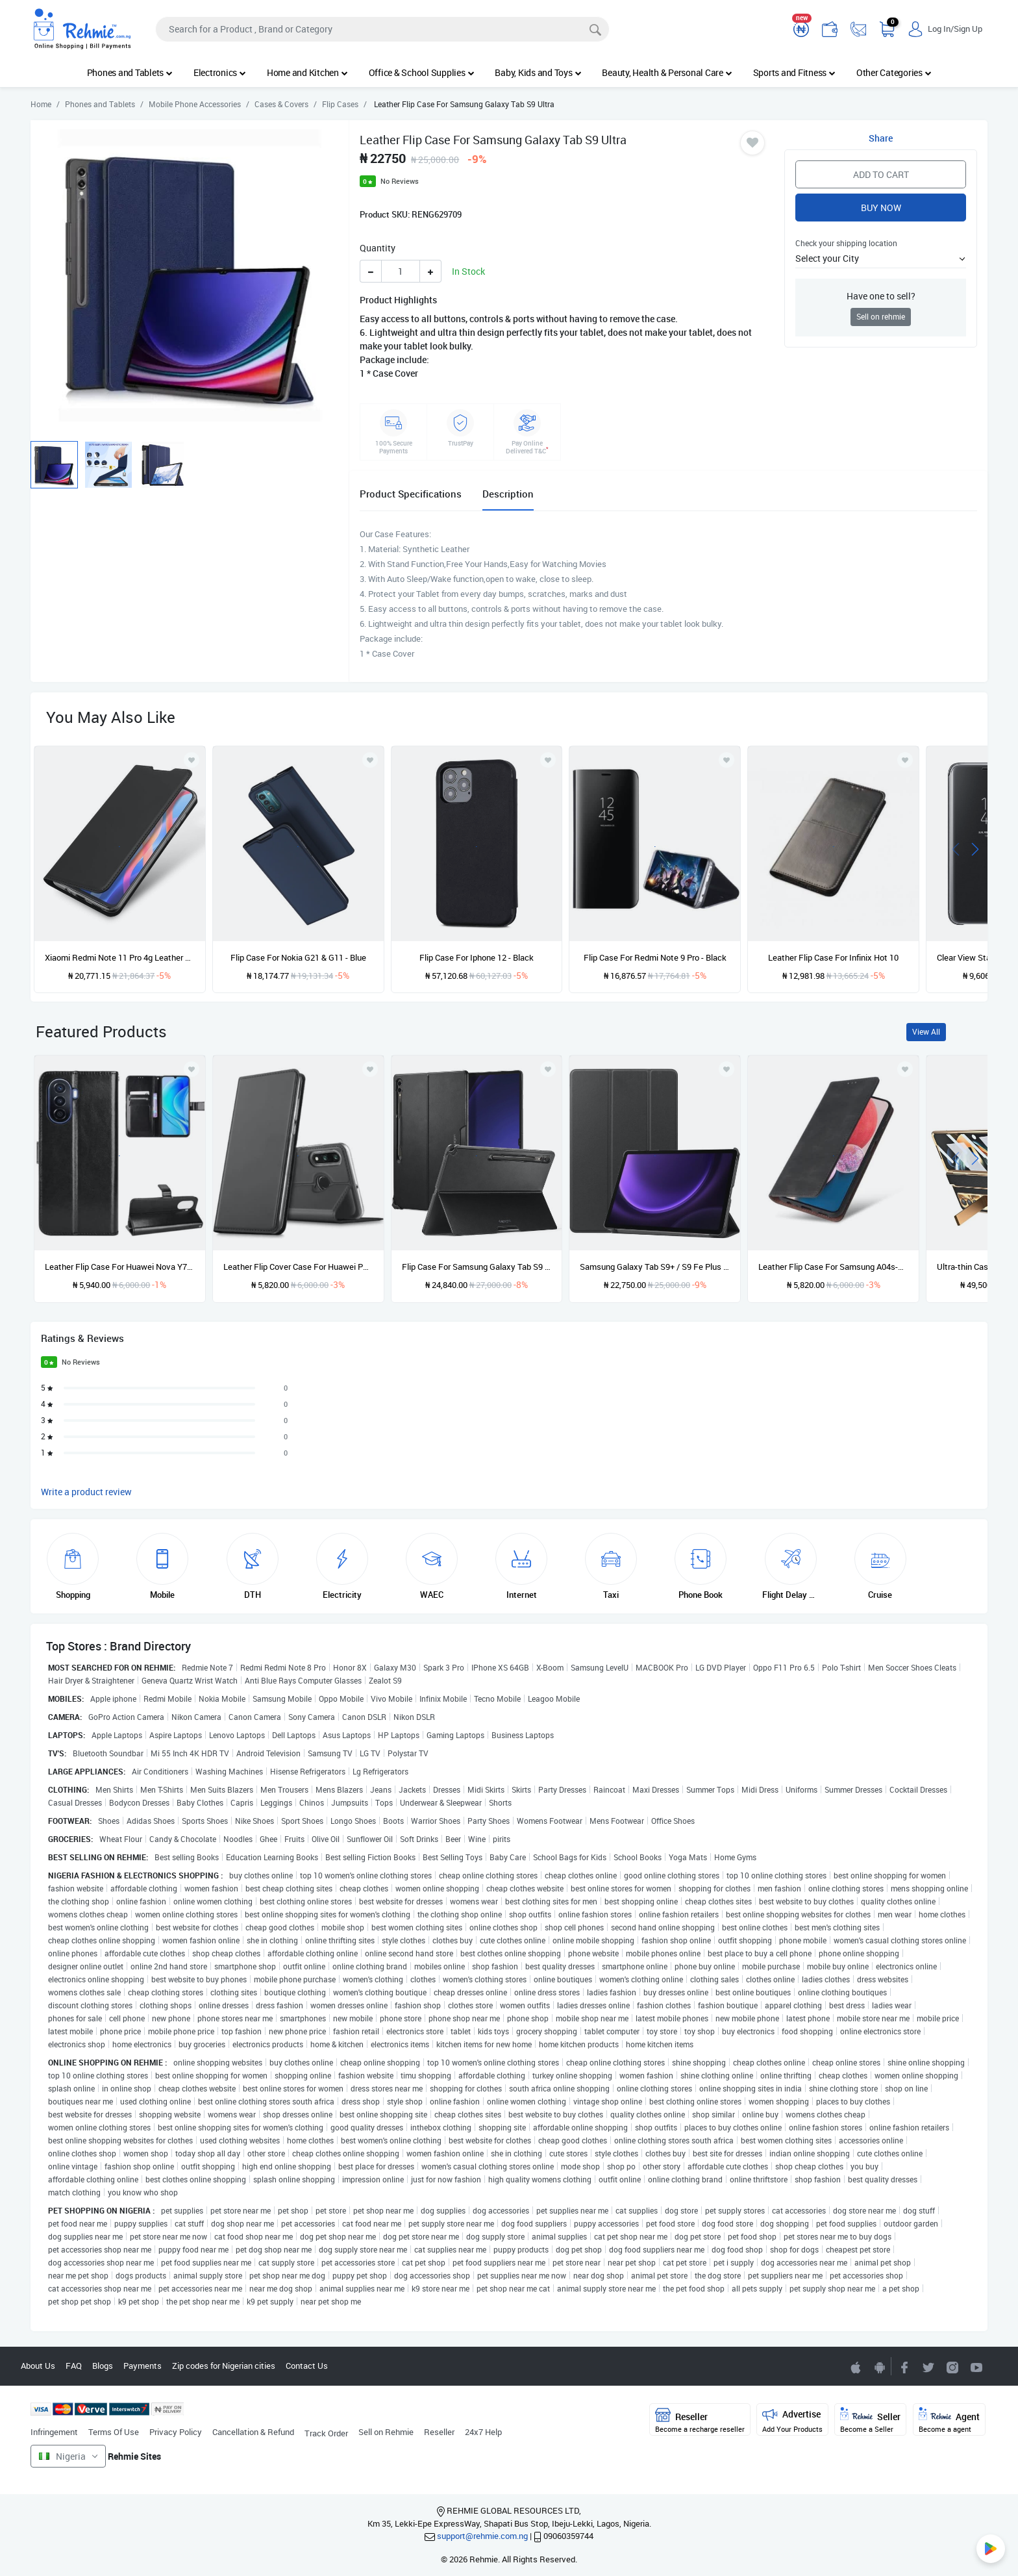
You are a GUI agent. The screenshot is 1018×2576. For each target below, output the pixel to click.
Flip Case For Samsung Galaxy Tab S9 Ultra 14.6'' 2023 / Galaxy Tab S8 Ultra (477, 1266)
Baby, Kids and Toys (538, 72)
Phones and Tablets (130, 72)
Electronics (219, 72)
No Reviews (399, 181)
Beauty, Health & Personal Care (667, 72)
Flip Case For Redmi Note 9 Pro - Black (655, 957)
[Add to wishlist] (191, 1069)
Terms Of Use (113, 2432)
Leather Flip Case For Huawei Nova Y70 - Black (120, 1266)
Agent (949, 2420)
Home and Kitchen (307, 72)
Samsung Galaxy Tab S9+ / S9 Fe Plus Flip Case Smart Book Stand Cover (655, 1266)
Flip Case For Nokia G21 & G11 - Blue (298, 957)
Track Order (326, 2433)
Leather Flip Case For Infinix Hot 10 (833, 957)
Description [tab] (508, 493)
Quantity (377, 248)
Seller (870, 2420)
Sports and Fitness (794, 72)
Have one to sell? (881, 296)
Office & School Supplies (422, 72)
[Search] (382, 29)
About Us (38, 2365)
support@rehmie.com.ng (482, 2536)
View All (926, 1031)
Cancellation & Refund (253, 2432)
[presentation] (956, 848)
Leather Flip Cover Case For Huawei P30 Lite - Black (298, 1266)
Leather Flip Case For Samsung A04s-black (833, 1266)
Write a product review (86, 1491)
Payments (142, 2365)
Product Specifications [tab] (411, 493)
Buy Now (881, 207)
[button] (880, 258)
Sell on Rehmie (386, 2432)
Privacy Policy (175, 2432)
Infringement (54, 2432)
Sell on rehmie (880, 316)
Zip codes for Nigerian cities (223, 2365)
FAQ (74, 2365)
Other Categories (894, 72)
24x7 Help (483, 2432)
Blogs (102, 2365)
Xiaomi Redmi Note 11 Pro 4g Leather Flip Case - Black (120, 957)
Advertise (792, 2420)
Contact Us (307, 2365)
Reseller (439, 2432)
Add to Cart (881, 174)
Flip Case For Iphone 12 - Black (476, 957)
